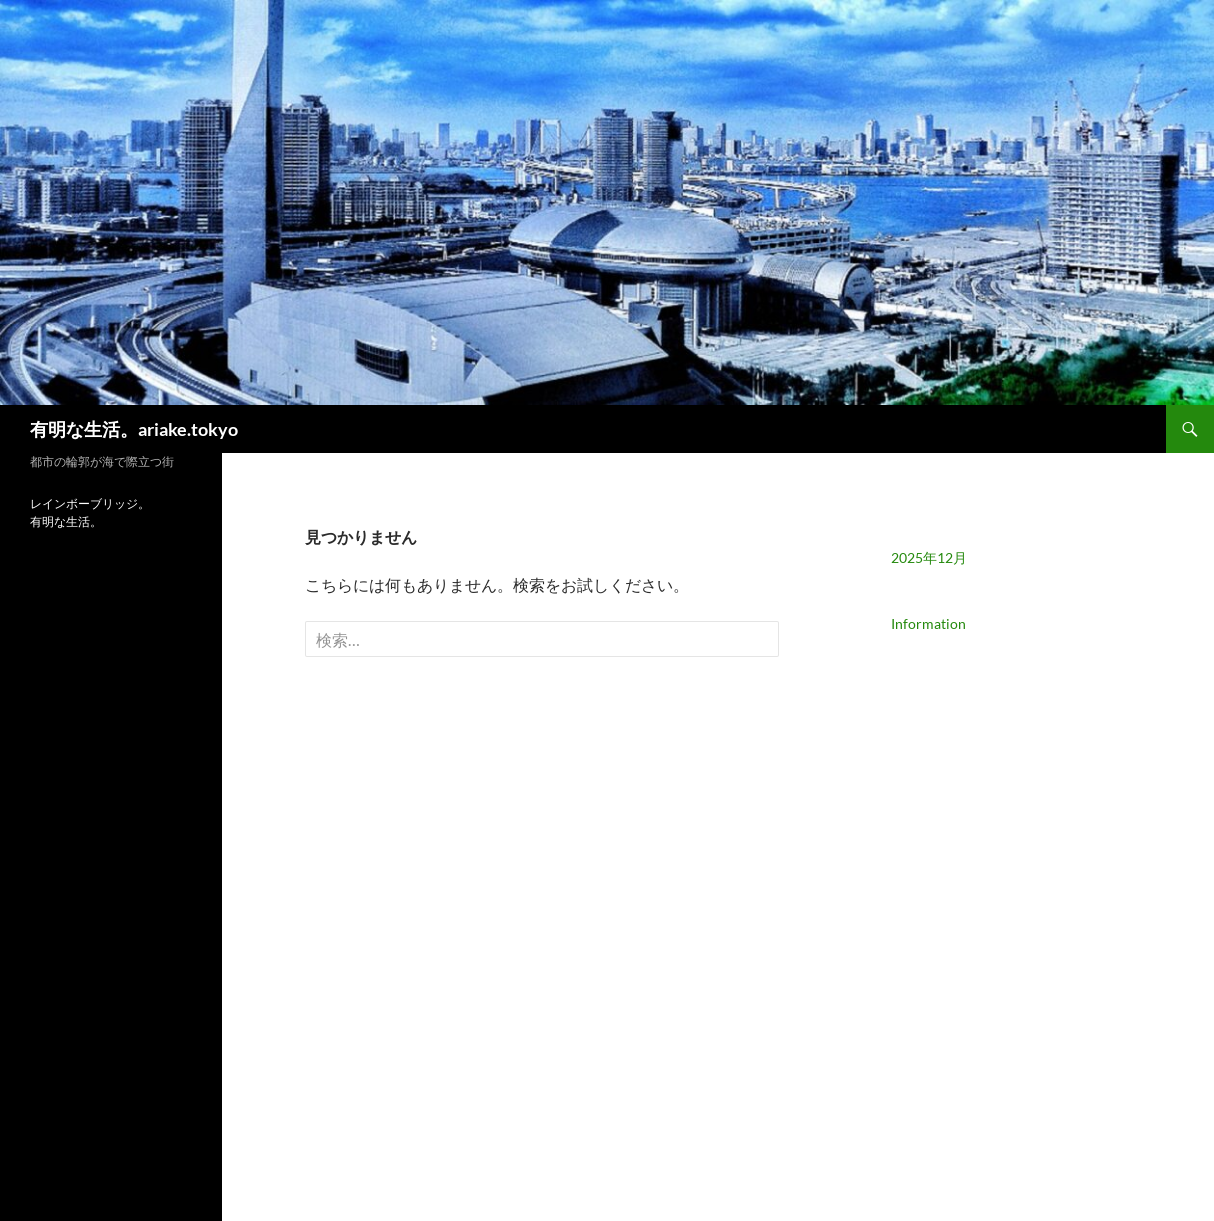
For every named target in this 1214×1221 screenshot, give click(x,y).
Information (928, 623)
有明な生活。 (66, 521)
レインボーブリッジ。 (90, 503)
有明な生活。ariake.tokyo (134, 429)
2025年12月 (929, 557)
